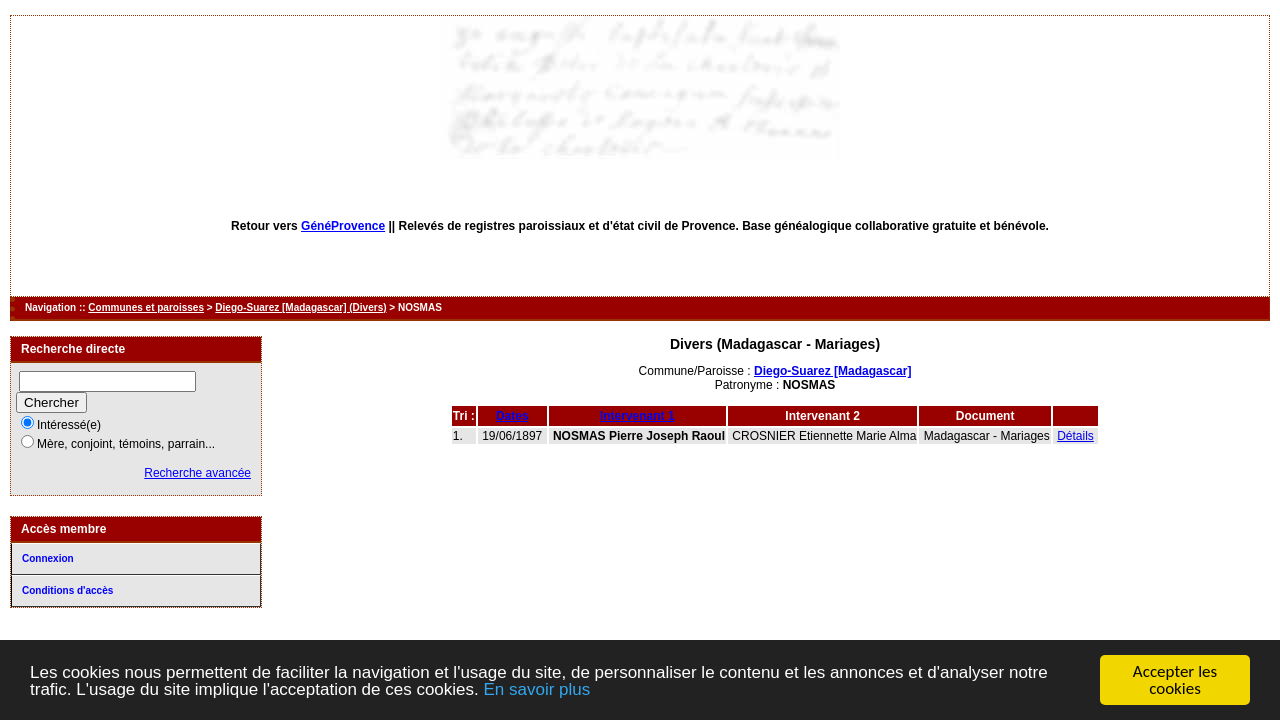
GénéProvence (343, 226)
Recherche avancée (197, 473)
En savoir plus (536, 689)
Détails (1075, 436)
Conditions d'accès (67, 590)
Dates (512, 416)
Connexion (48, 558)
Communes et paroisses (146, 307)
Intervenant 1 (637, 416)
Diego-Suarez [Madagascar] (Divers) (300, 307)
